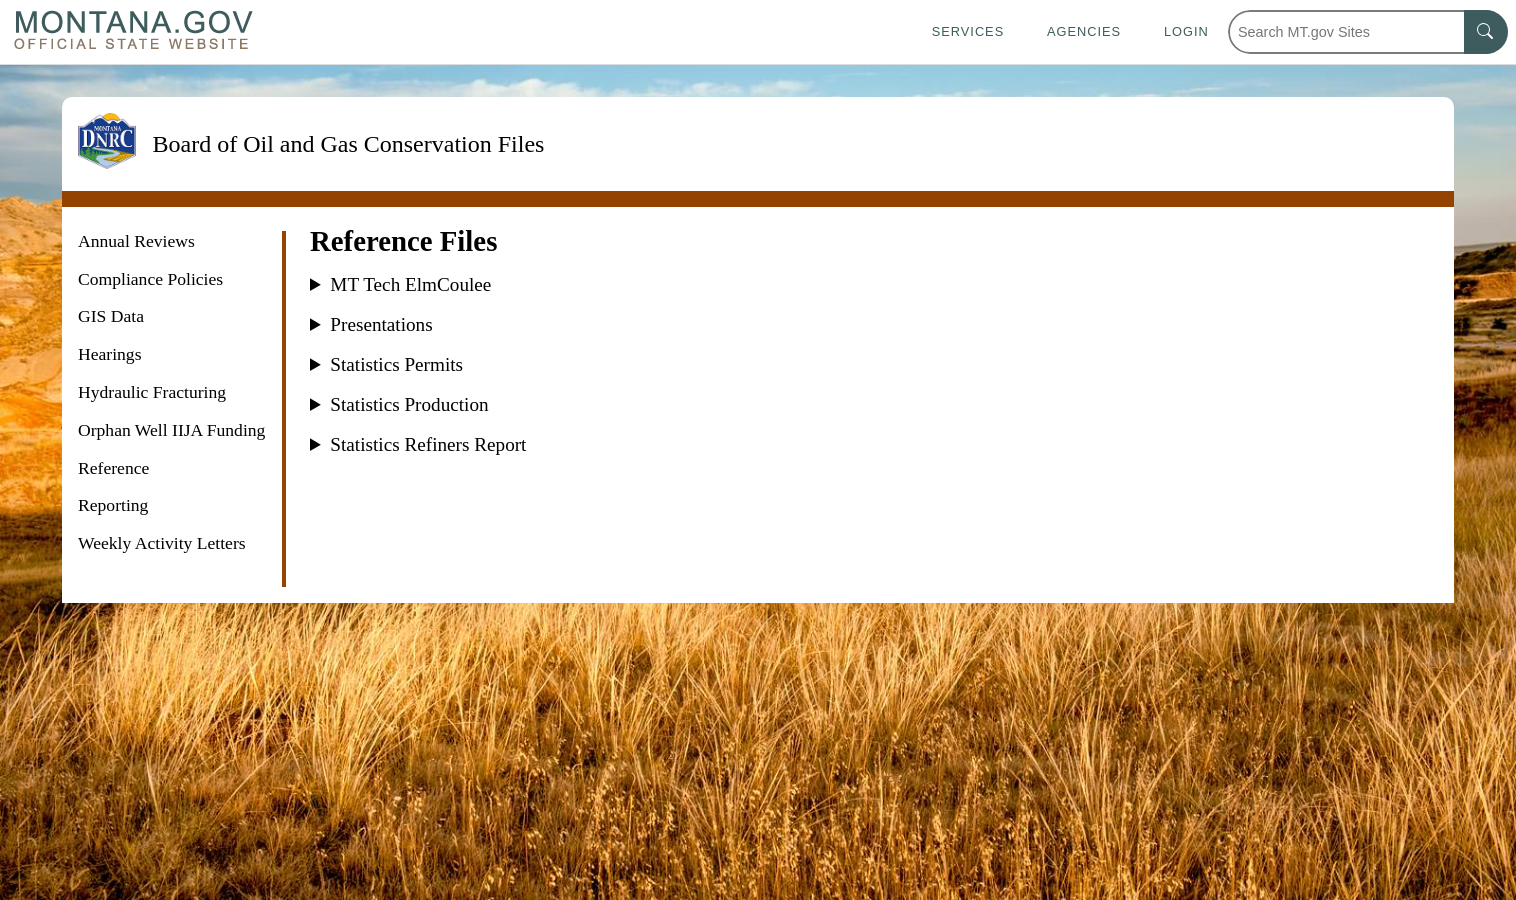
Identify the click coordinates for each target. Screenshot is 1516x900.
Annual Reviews (136, 241)
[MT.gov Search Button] (1486, 32)
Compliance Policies (150, 279)
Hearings (110, 354)
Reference (113, 468)
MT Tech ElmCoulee (410, 285)
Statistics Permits (396, 365)
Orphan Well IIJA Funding (171, 430)
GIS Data (111, 316)
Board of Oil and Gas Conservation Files (348, 144)
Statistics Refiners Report (428, 445)
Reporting (113, 505)
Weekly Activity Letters (162, 543)
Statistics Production (409, 405)
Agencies (1084, 31)
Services (968, 31)
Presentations (381, 325)
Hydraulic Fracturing (152, 392)
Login (1186, 31)
